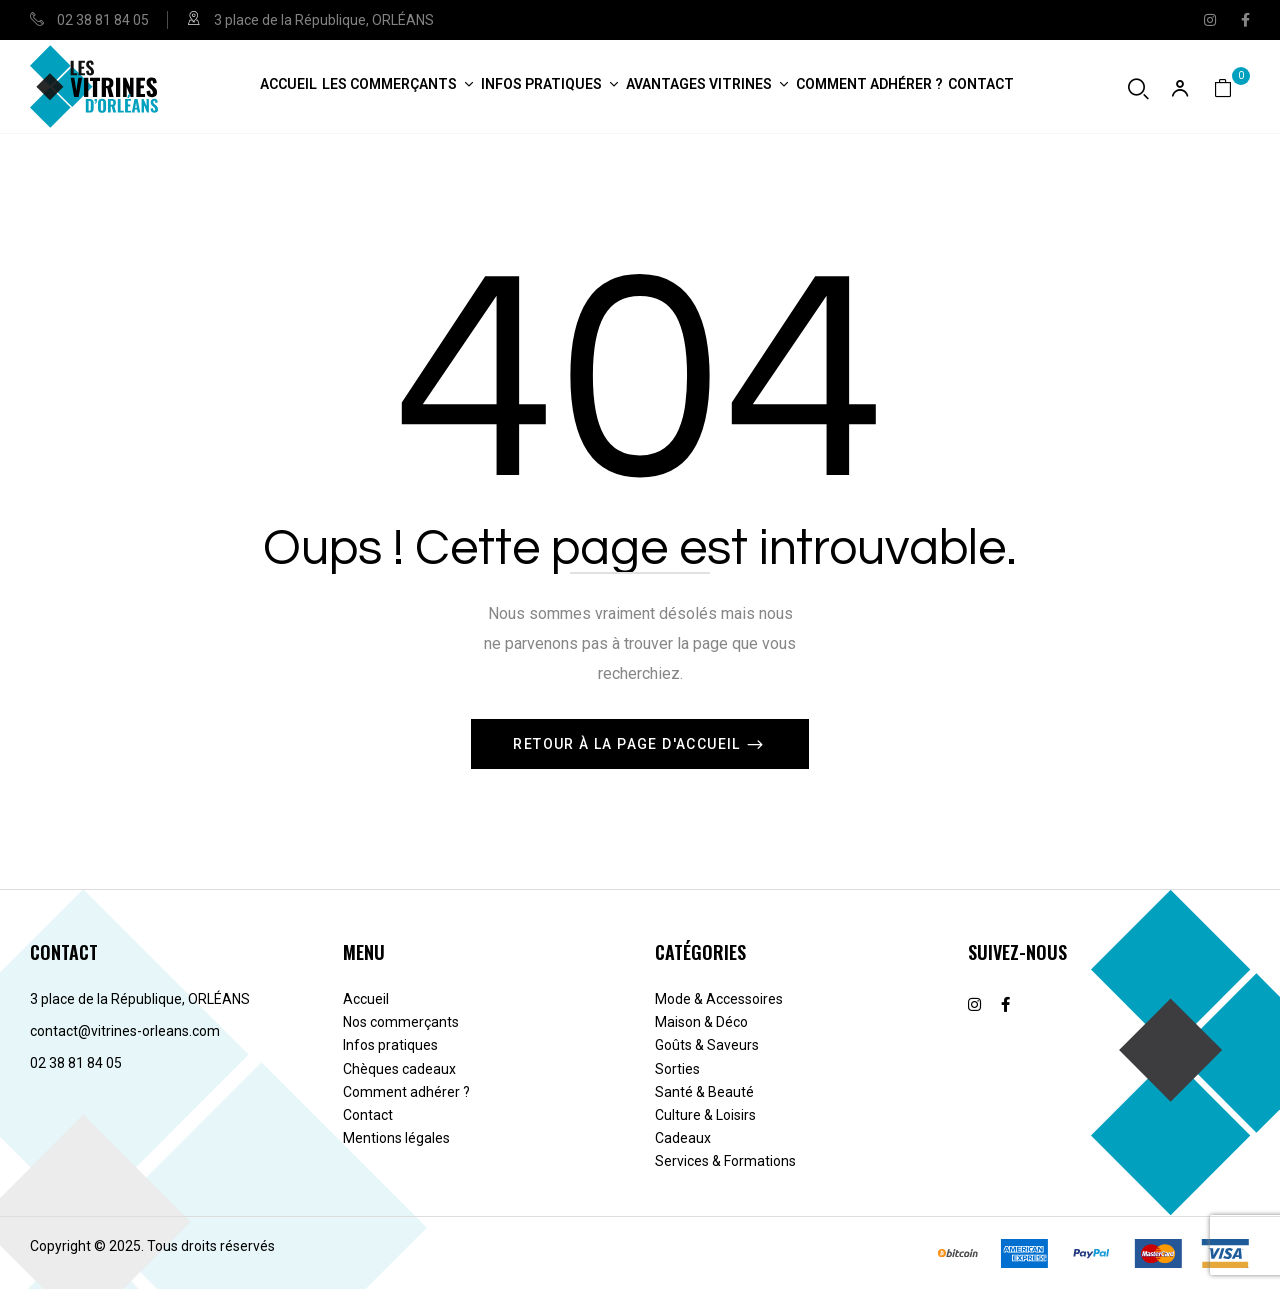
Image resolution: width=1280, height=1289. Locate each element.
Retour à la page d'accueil (629, 744)
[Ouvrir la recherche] (1138, 88)
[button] (1232, 87)
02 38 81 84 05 (103, 20)
